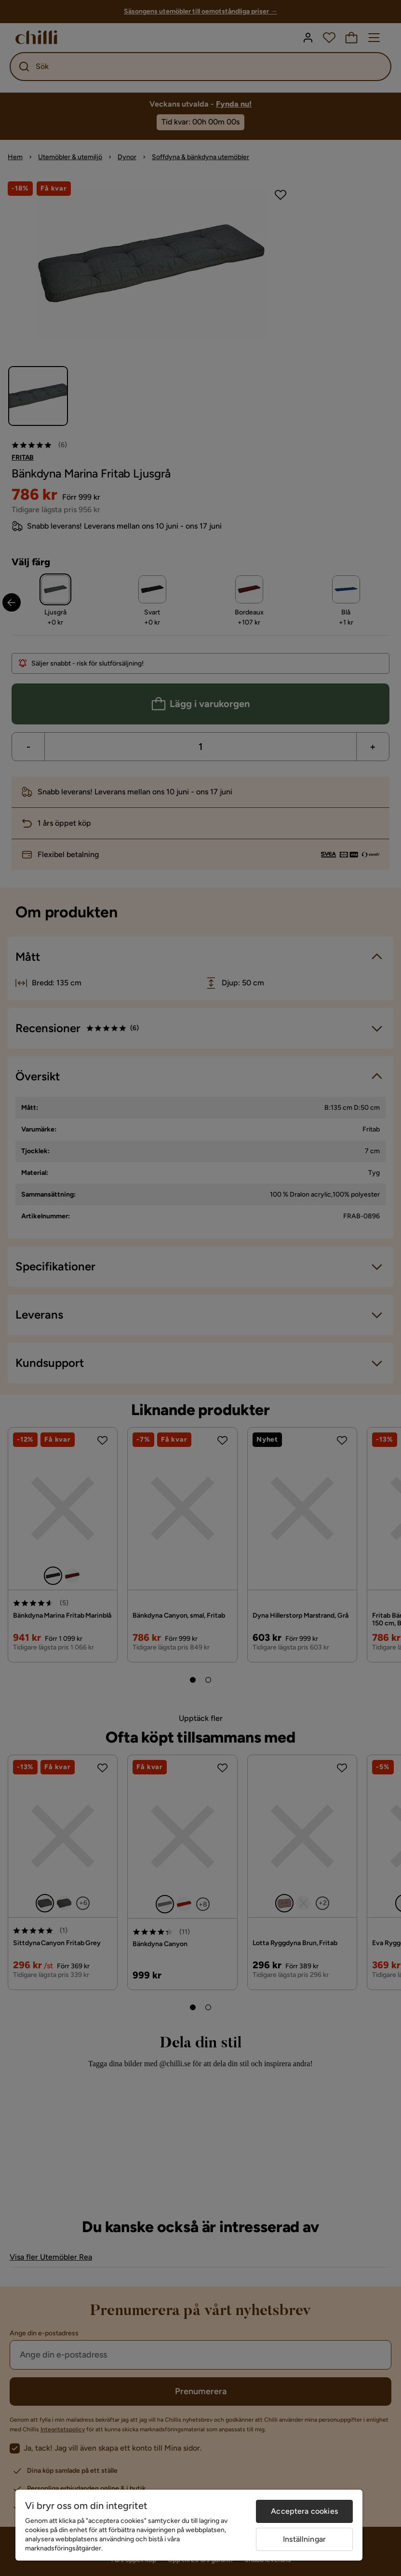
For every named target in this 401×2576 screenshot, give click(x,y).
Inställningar (304, 2539)
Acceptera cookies (304, 2511)
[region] (188, 2525)
